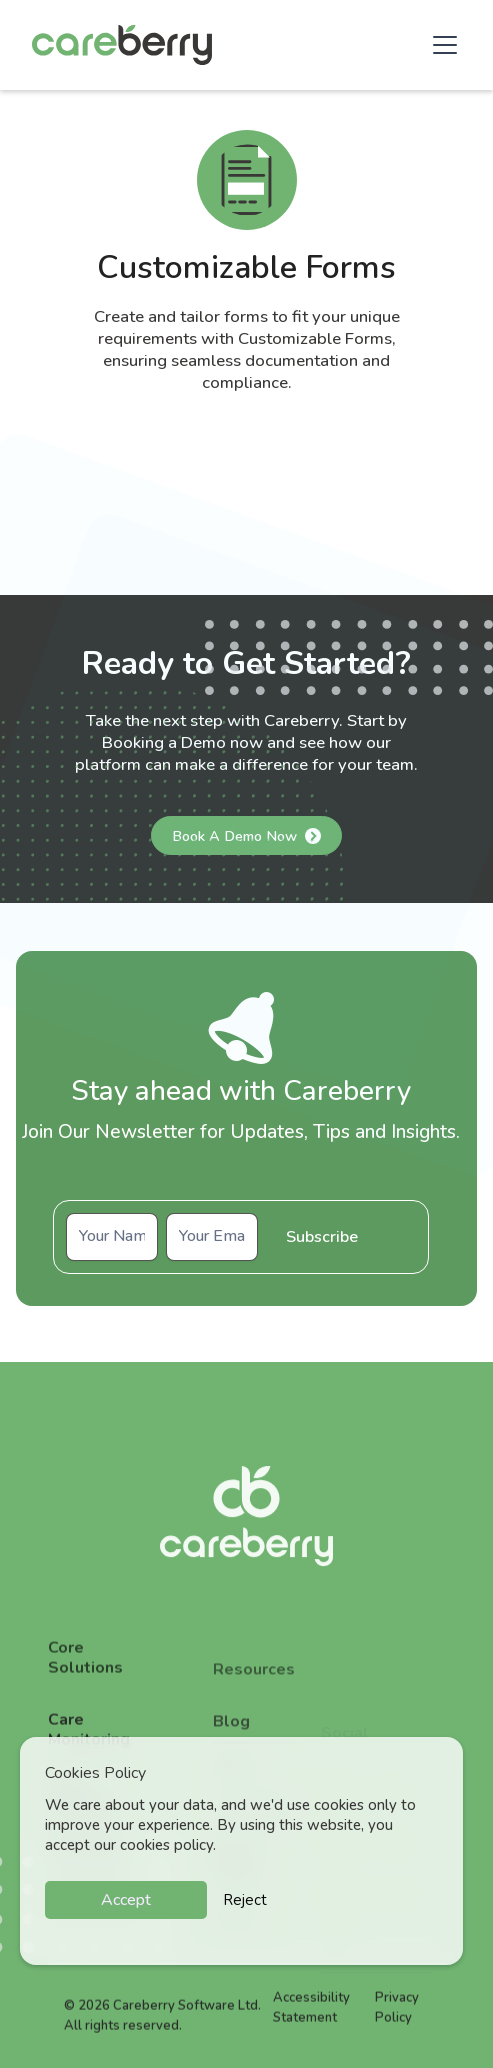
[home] (122, 45)
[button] (441, 45)
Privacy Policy (397, 2022)
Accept (126, 1900)
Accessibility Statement (311, 2022)
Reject (245, 1900)
